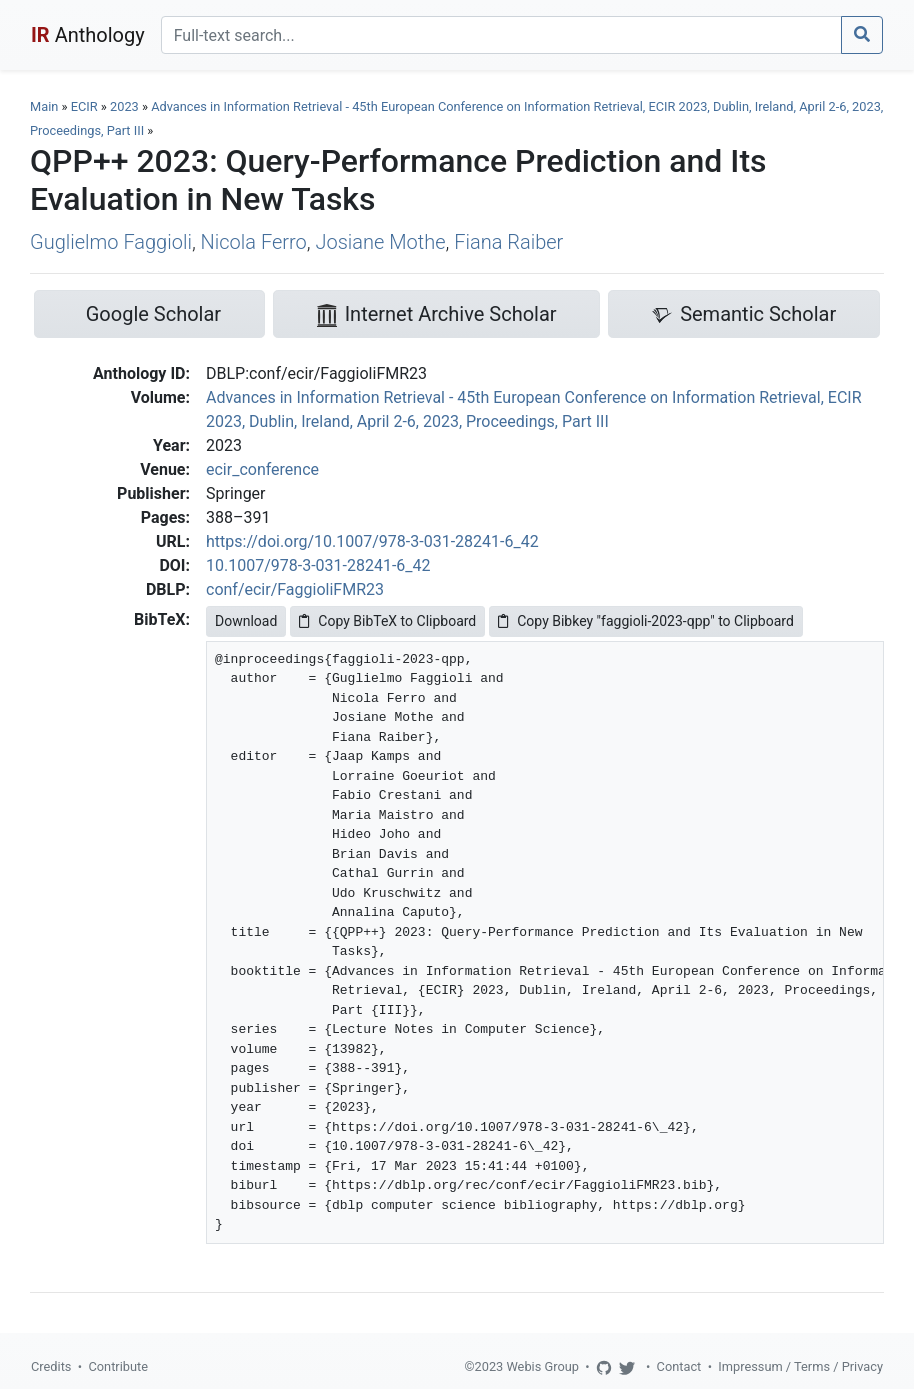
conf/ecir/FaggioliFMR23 (295, 589)
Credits (51, 1366)
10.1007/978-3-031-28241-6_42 (318, 565)
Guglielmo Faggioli (111, 242)
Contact (679, 1366)
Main (44, 106)
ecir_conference (262, 469)
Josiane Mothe (380, 242)
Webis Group (542, 1366)
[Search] (501, 35)
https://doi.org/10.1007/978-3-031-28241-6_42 (372, 541)
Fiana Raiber (508, 242)
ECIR (84, 106)
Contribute (118, 1366)
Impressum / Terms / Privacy (800, 1366)
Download (246, 621)
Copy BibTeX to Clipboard (387, 621)
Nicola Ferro (254, 242)
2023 (124, 106)
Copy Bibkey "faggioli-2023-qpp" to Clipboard (646, 621)
